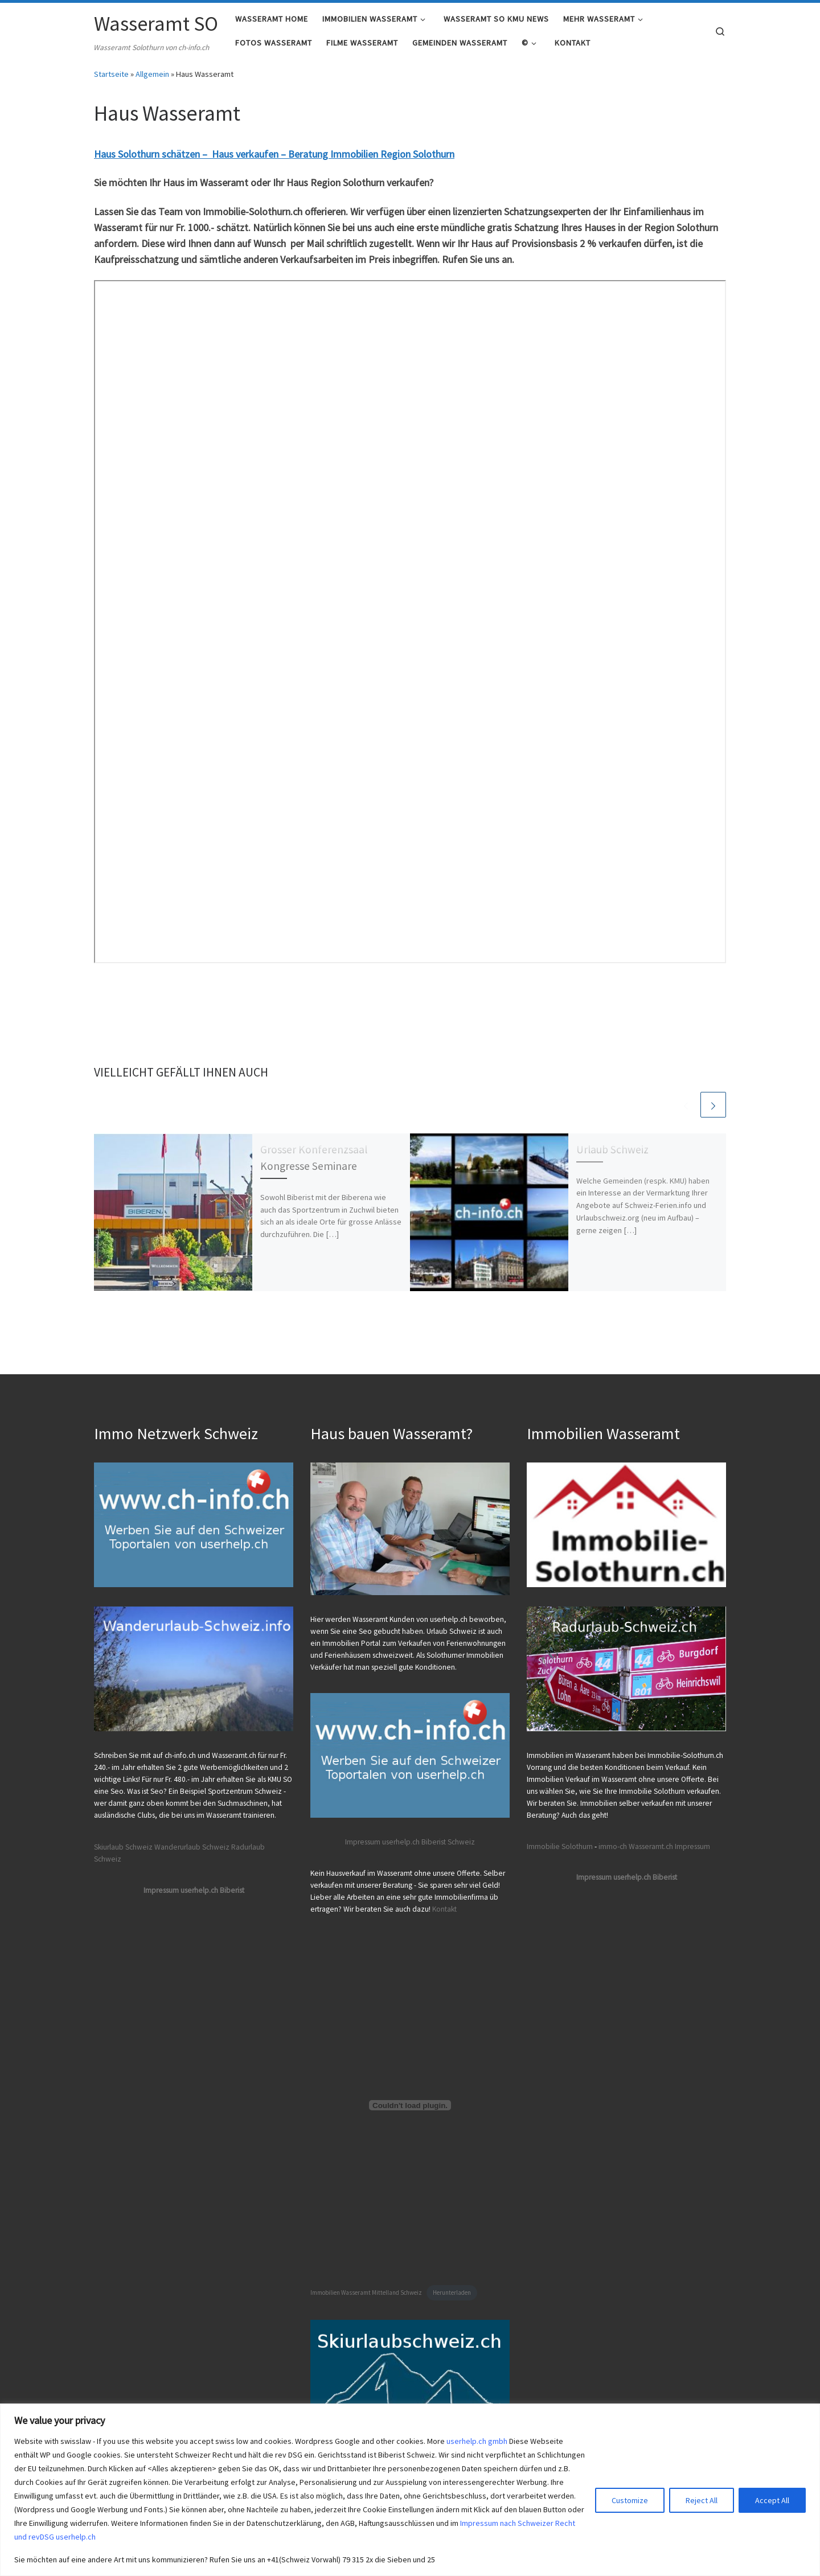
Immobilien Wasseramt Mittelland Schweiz (366, 2293)
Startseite (111, 81)
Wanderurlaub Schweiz (191, 1847)
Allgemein (152, 81)
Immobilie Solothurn (560, 1846)
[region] (410, 2490)
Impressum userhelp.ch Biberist (194, 1890)
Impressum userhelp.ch (382, 1842)
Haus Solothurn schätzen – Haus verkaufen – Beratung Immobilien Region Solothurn (274, 161)
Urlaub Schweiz (612, 1157)
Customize (630, 2500)
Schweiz (461, 1842)
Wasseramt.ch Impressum (669, 1846)
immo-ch (612, 1846)
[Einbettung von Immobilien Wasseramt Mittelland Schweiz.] (410, 2106)
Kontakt (444, 1909)
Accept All (772, 2500)
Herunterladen (452, 2293)
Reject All (702, 2500)
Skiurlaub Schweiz (123, 1847)
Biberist (433, 1842)
